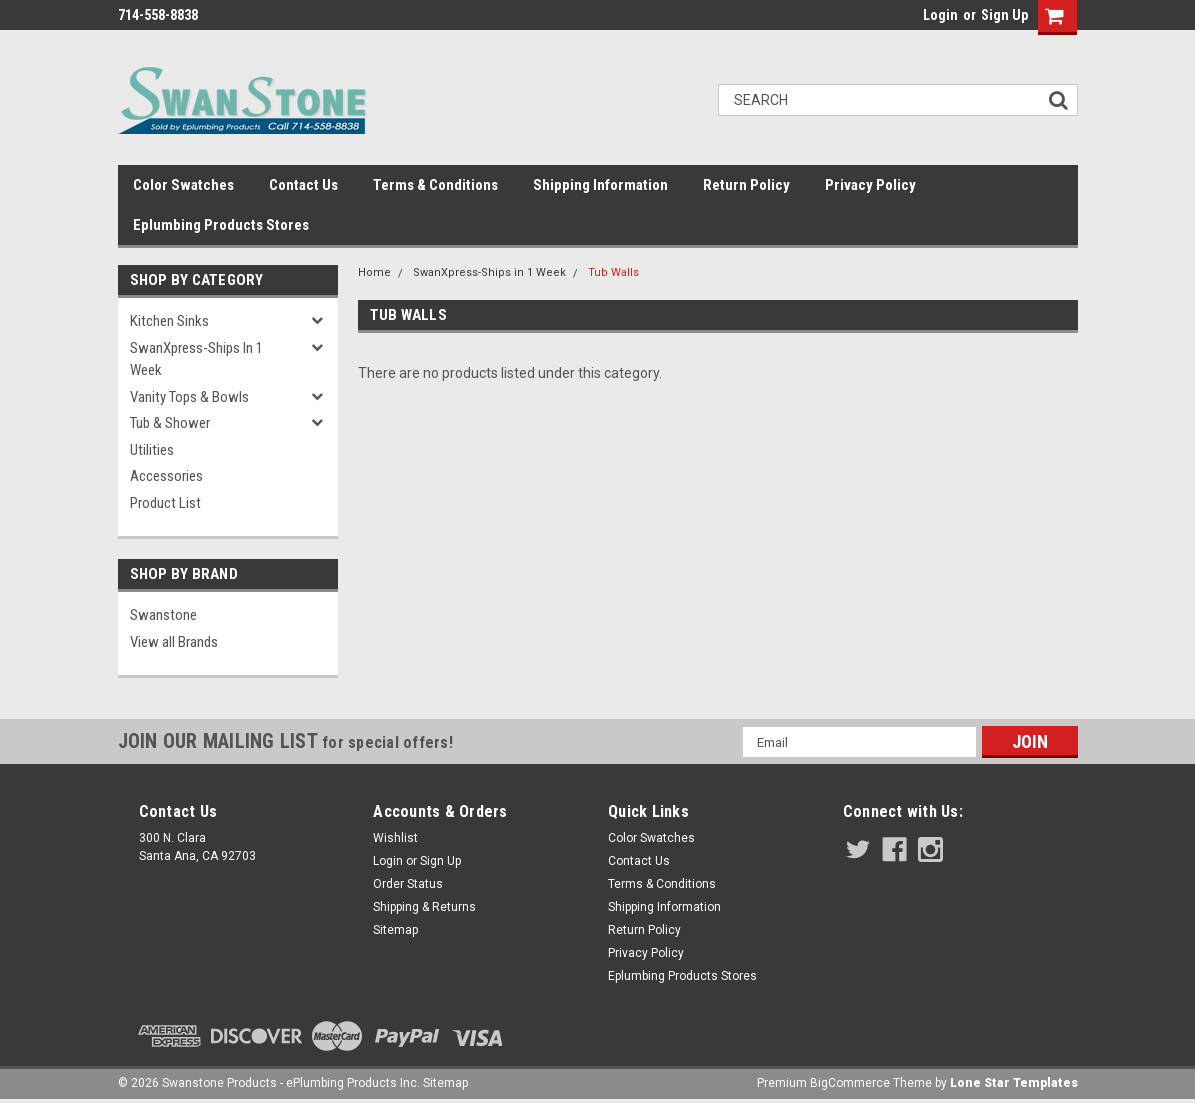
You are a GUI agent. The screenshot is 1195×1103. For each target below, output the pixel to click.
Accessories (166, 476)
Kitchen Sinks (169, 321)
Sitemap (395, 930)
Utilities (152, 450)
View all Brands (174, 642)
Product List (165, 503)
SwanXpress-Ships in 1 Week (196, 359)
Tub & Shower (170, 423)
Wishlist (395, 838)
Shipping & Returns (424, 907)
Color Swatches (183, 185)
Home (374, 272)
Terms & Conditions (435, 185)
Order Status (408, 884)
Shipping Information (600, 185)
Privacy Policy (870, 185)
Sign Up (1004, 15)
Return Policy (746, 185)
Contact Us (303, 185)
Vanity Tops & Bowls (189, 397)
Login (940, 15)
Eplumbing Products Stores (221, 225)
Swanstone (163, 615)
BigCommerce (850, 1083)
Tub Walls (613, 272)
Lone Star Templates (1014, 1083)
